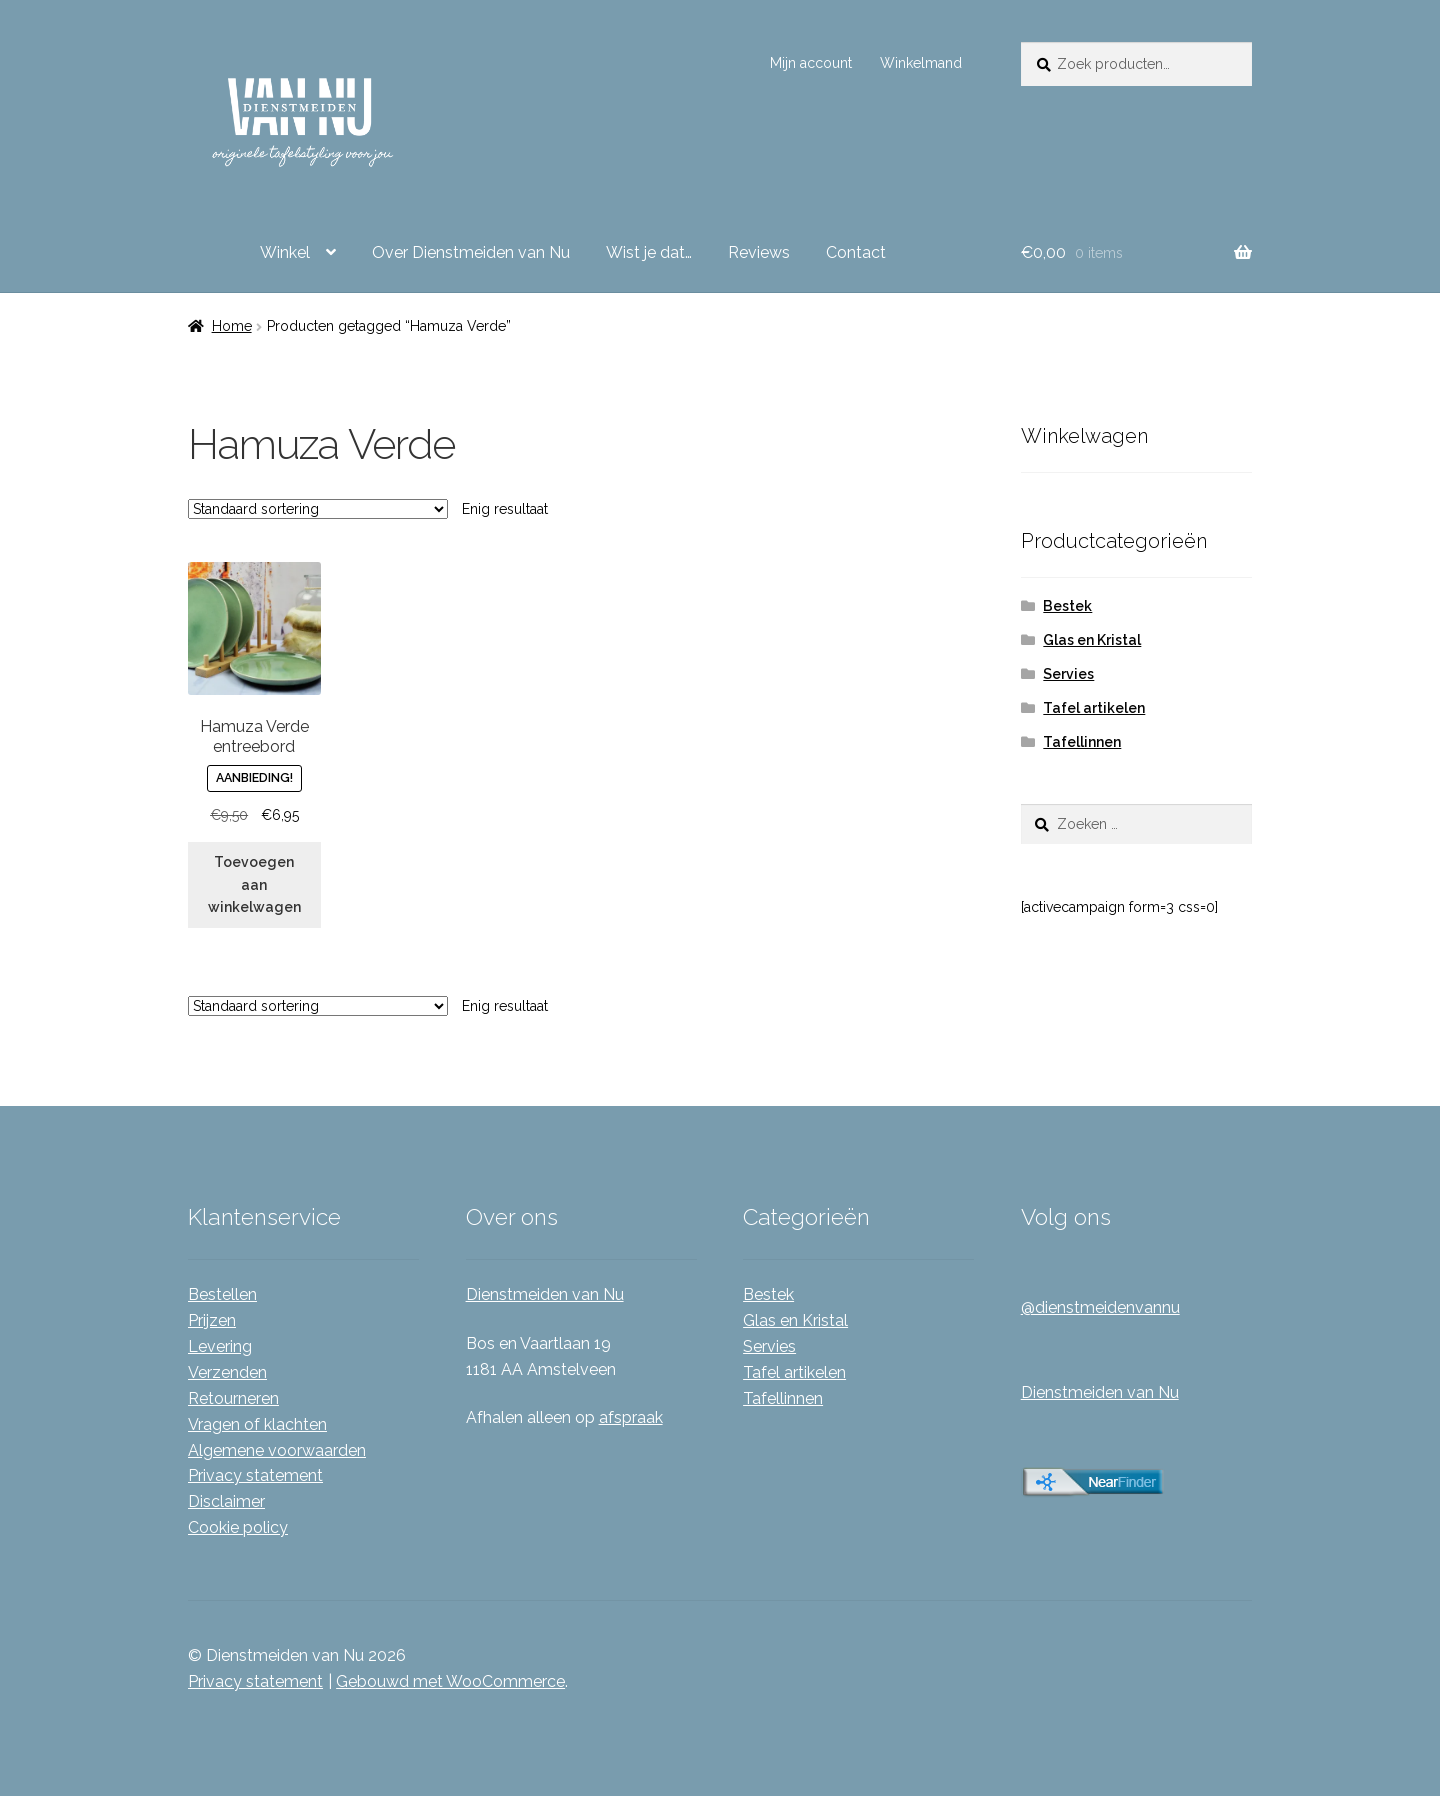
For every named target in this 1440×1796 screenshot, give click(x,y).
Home (232, 326)
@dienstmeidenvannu (1100, 1307)
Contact (856, 252)
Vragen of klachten (257, 1424)
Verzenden (227, 1372)
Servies (1068, 674)
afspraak (631, 1417)
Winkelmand (921, 63)
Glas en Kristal (1092, 640)
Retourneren (233, 1398)
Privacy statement (255, 1475)
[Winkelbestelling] (318, 509)
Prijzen (212, 1320)
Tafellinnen (1082, 742)
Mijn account (811, 63)
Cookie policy (238, 1527)
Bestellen (222, 1294)
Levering (220, 1346)
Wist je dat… (649, 252)
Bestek (1067, 606)
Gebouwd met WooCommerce (450, 1681)
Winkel (285, 252)
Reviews (759, 252)
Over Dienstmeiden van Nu (471, 252)
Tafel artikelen (1094, 708)
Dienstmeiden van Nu (545, 1294)
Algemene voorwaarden (277, 1450)
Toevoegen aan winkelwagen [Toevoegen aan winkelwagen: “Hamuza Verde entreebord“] (254, 884)
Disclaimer (226, 1501)
